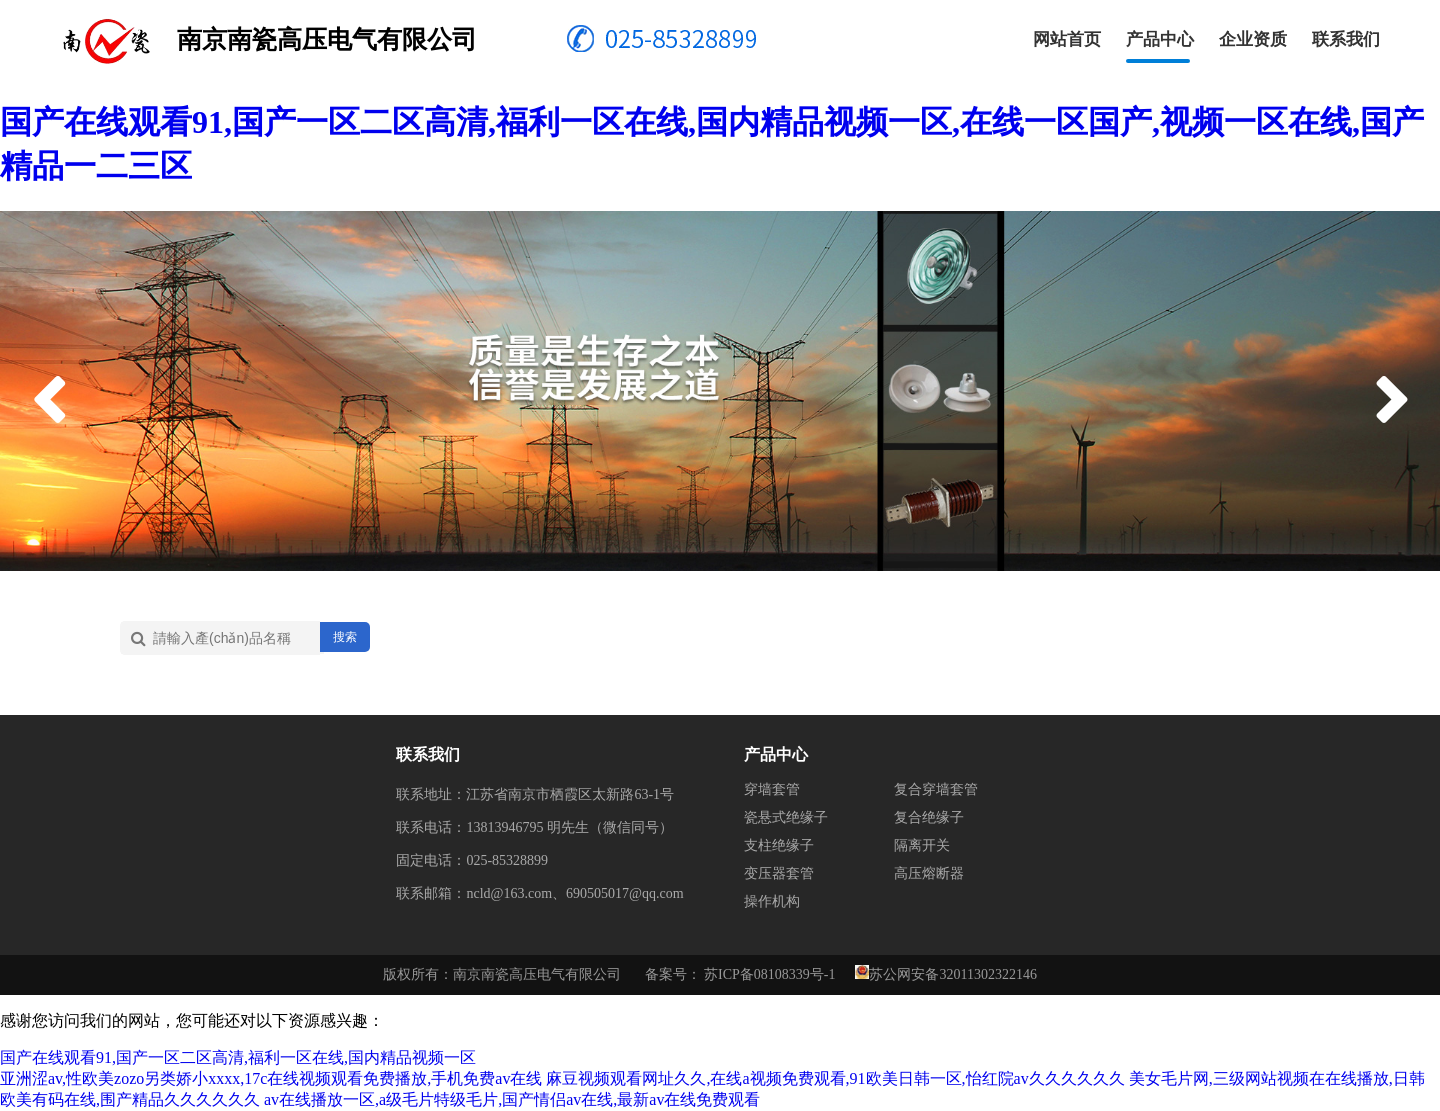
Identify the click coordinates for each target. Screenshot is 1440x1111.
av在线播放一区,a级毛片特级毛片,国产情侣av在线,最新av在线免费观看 (512, 1099)
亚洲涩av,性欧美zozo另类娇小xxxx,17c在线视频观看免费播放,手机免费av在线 (271, 1078)
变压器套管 (779, 873)
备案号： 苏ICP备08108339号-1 (740, 974)
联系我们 (1346, 39)
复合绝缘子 (929, 817)
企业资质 (1253, 39)
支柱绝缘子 (779, 845)
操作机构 (772, 901)
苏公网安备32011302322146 (952, 974)
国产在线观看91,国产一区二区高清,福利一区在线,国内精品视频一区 (238, 1057)
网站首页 (1067, 39)
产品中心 (1160, 39)
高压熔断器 (929, 873)
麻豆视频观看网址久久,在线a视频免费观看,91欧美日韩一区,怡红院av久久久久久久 (835, 1078)
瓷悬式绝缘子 (786, 817)
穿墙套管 (772, 789)
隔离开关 (922, 845)
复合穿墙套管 (936, 789)
